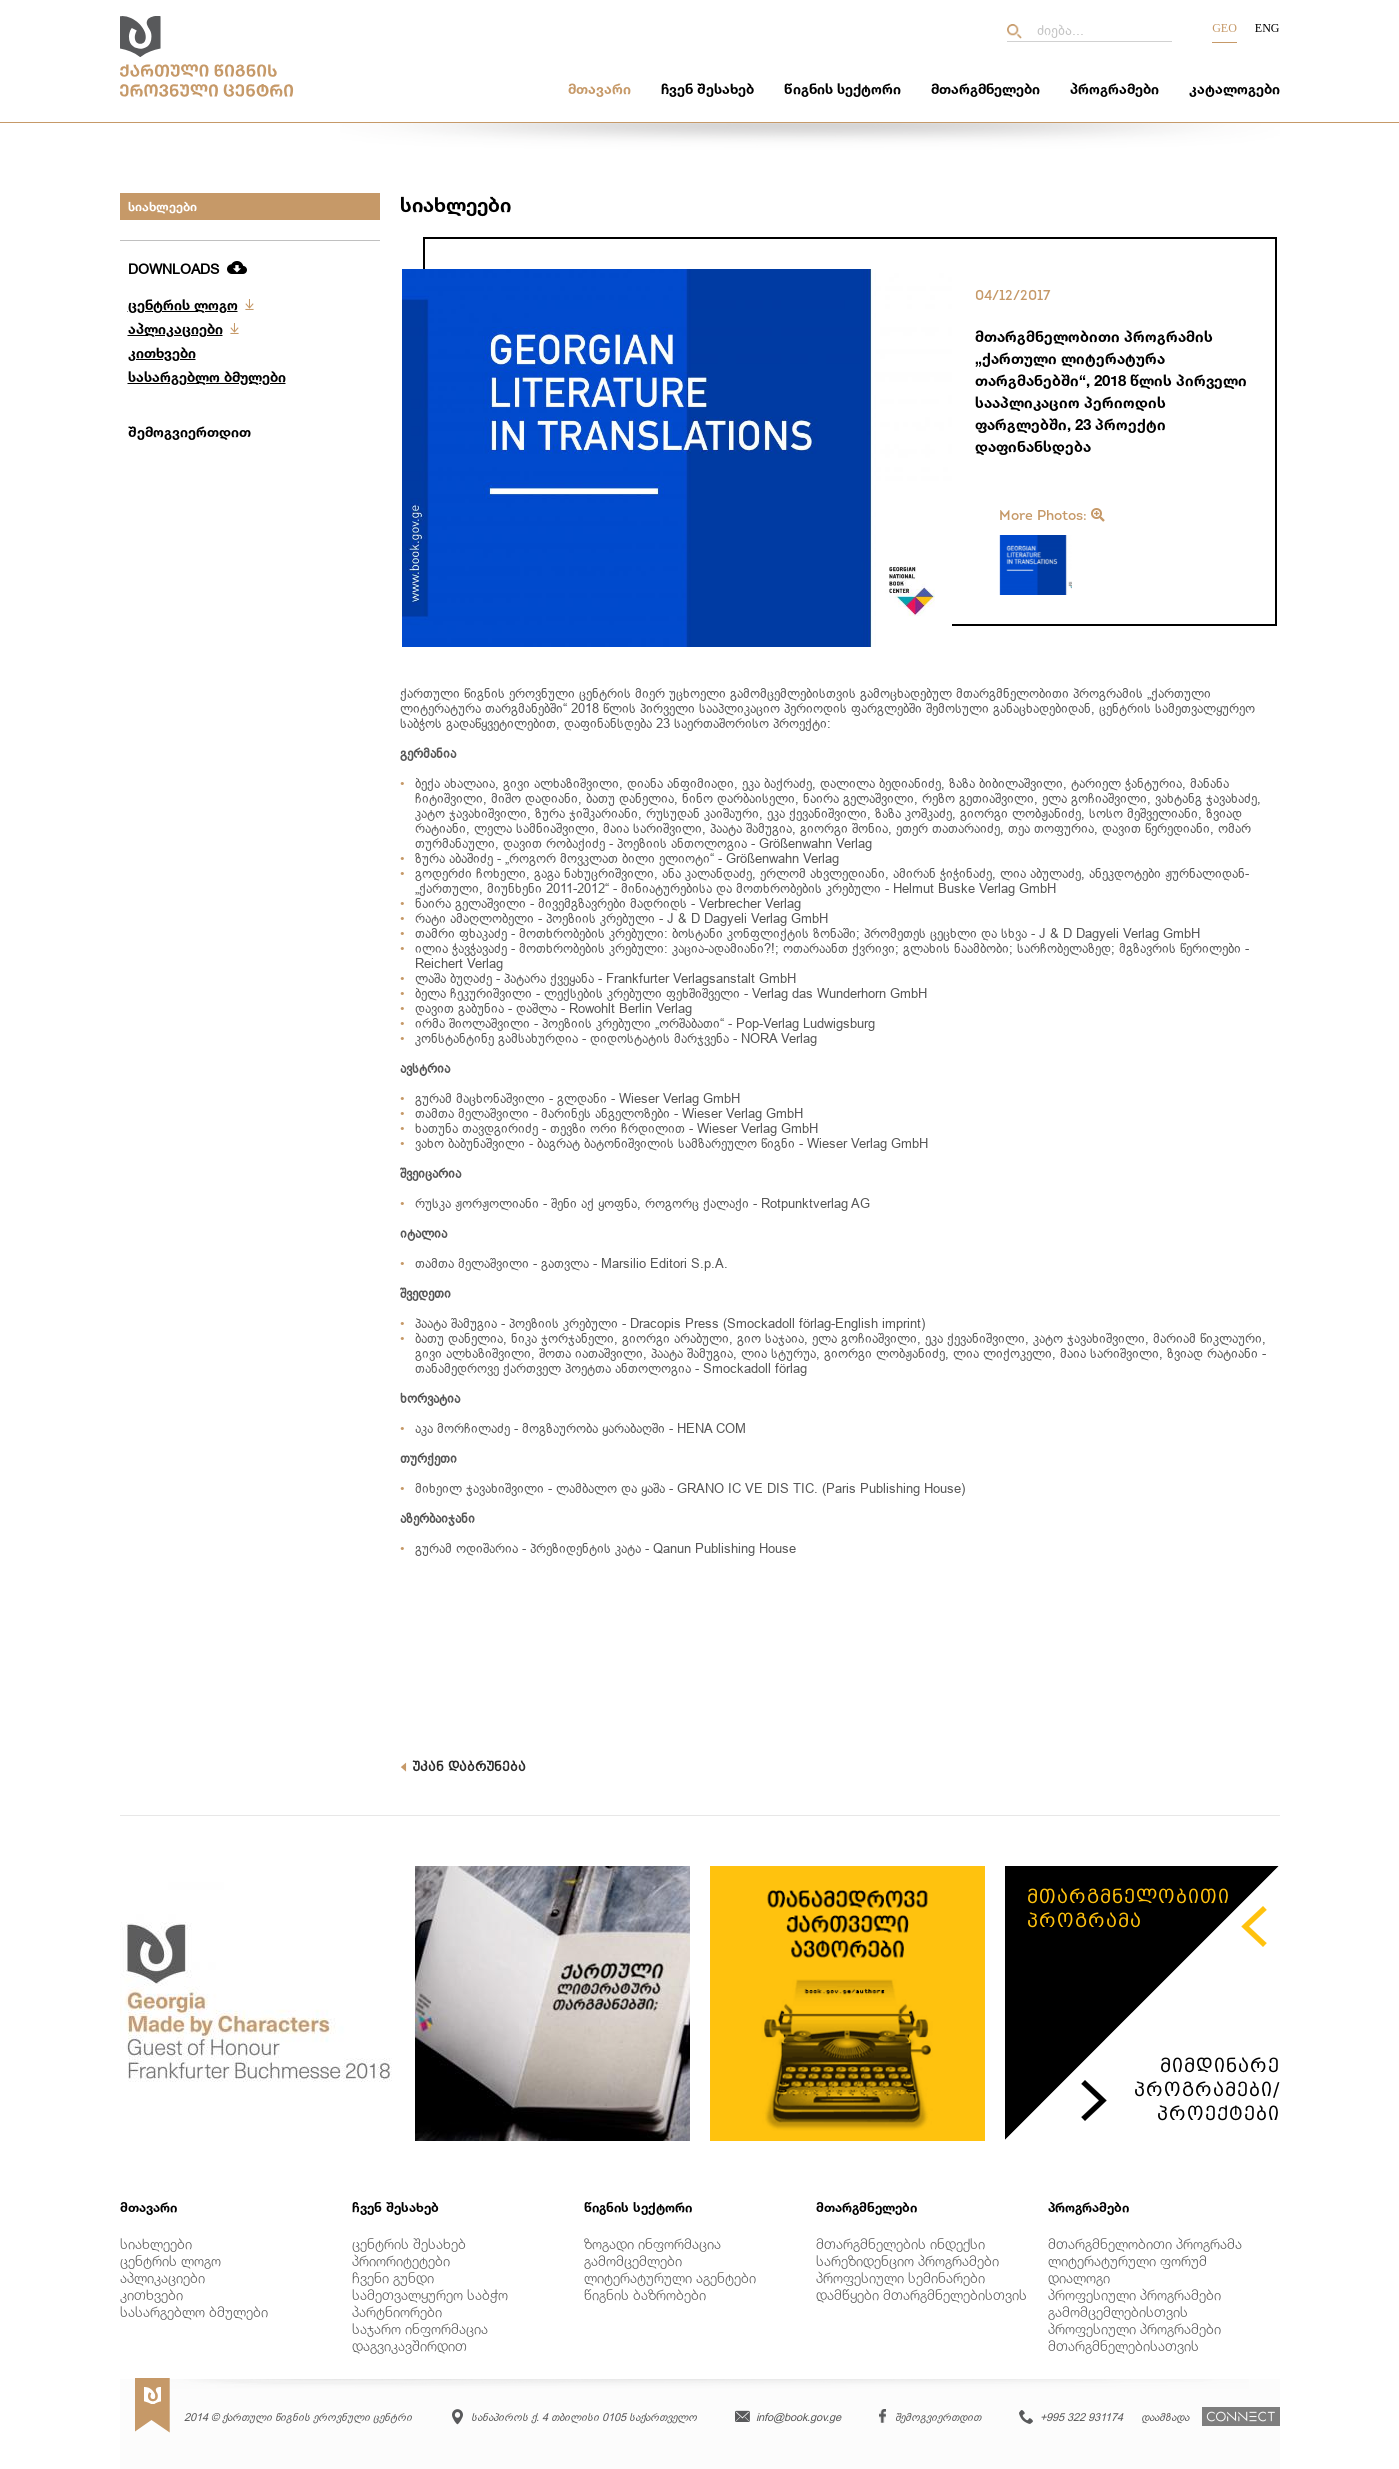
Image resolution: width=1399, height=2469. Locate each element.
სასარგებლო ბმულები (207, 376)
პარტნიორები (397, 2311)
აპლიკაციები (175, 328)
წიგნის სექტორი (842, 88)
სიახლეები (162, 206)
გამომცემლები (633, 2260)
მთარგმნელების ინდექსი (900, 2243)
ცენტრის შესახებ (409, 2243)
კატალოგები (1234, 88)
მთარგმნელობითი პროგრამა (1145, 2243)
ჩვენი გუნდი (393, 2277)
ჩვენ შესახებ (707, 88)
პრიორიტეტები (401, 2260)
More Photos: (1052, 516)
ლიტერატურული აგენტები (670, 2277)
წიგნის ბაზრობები (645, 2294)
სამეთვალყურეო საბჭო (430, 2294)
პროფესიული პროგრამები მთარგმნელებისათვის (1134, 2337)
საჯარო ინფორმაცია (420, 2328)
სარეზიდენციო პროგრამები (907, 2260)
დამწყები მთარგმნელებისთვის (921, 2294)
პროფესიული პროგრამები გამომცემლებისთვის (1134, 2303)
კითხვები (162, 352)
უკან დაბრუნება (463, 1766)
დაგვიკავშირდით (409, 2345)
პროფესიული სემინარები (900, 2277)
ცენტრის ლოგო (183, 304)
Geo (1224, 28)
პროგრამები (1114, 88)
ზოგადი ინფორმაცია (652, 2243)
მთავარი (599, 88)
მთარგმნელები (985, 88)
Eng (1267, 28)
